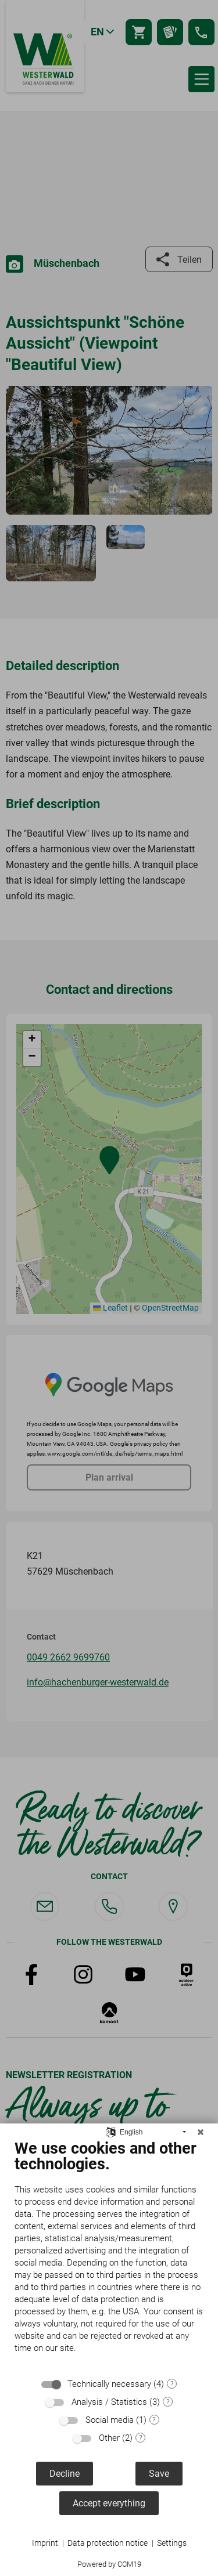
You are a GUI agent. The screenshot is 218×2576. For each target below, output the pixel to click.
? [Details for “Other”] (140, 2438)
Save (159, 2473)
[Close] (200, 2132)
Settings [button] (172, 2543)
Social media (109, 2420)
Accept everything (109, 2503)
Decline (64, 2473)
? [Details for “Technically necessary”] (172, 2384)
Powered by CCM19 (109, 2564)
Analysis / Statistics (109, 2402)
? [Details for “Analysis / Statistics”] (168, 2402)
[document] (109, 2255)
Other (109, 2438)
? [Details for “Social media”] (154, 2420)
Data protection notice (107, 2543)
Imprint (45, 2543)
